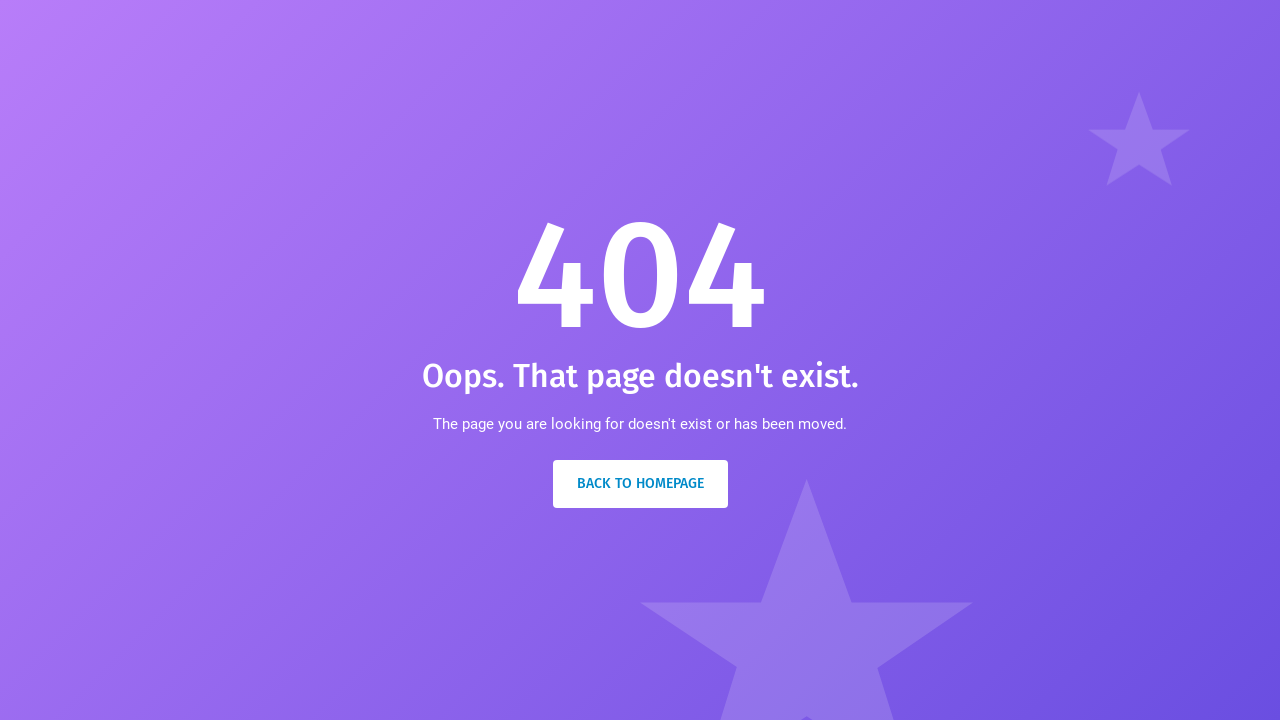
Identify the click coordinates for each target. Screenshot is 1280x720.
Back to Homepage (640, 483)
